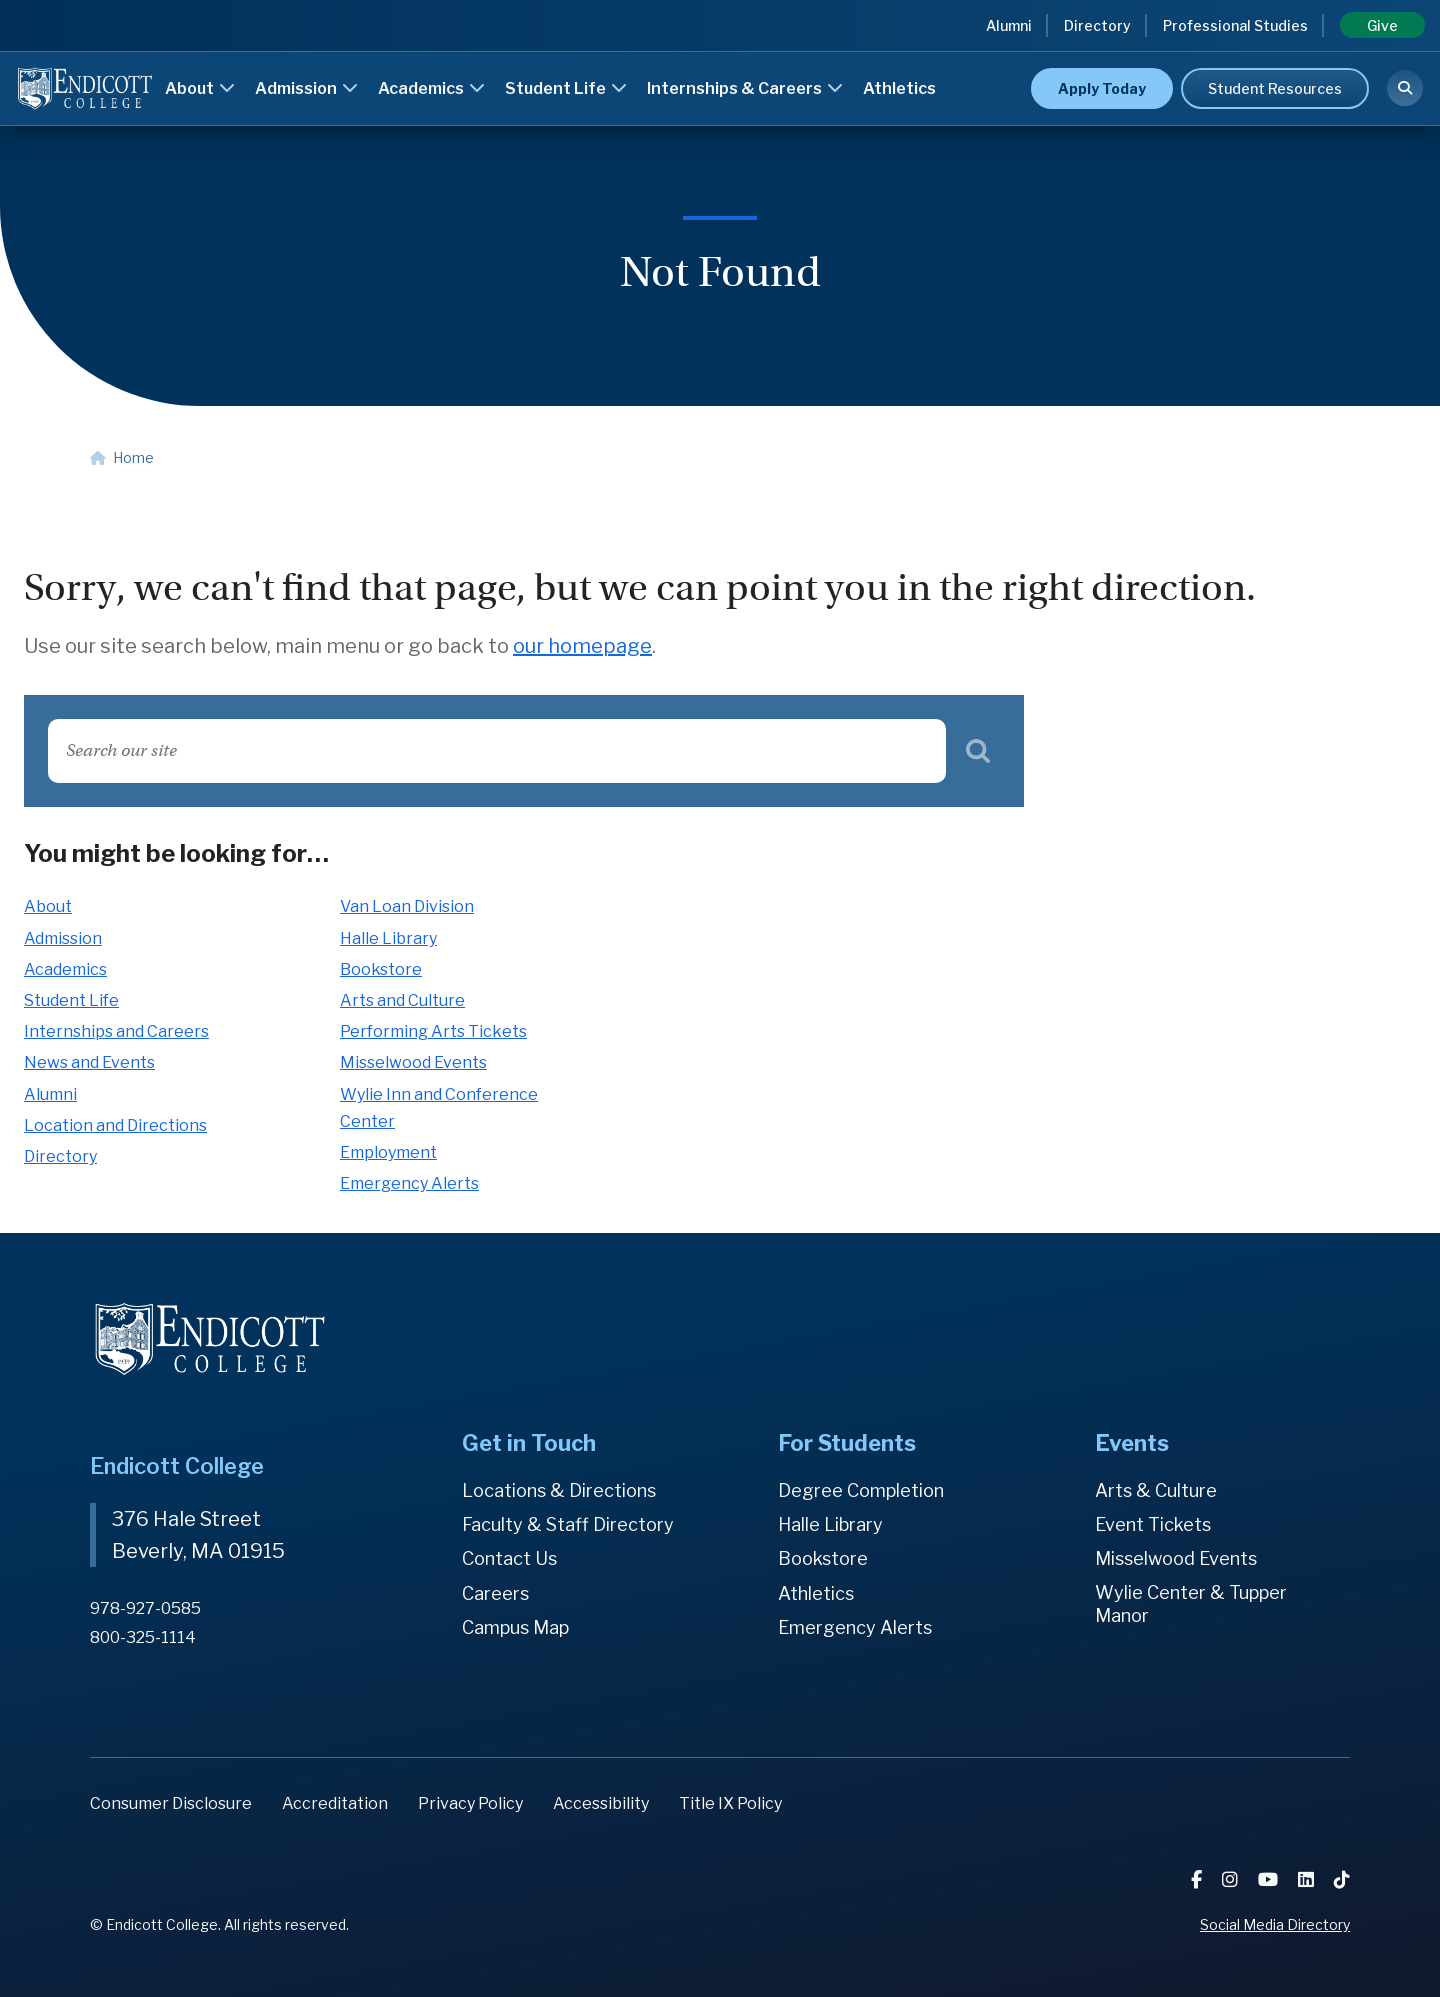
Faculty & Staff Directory (568, 1524)
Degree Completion (861, 1490)
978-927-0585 (145, 1608)
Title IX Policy (730, 1803)
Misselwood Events (413, 1062)
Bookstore (381, 969)
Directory (1097, 25)
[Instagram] (1232, 1879)
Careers (495, 1593)
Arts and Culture (402, 1000)
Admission (306, 88)
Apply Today (1102, 88)
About (200, 88)
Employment (388, 1152)
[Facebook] (1198, 1879)
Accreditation (335, 1803)
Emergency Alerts (409, 1183)
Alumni (1009, 25)
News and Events (89, 1062)
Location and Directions (115, 1125)
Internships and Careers (116, 1031)
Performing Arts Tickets (433, 1031)
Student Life (566, 88)
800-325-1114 (143, 1637)
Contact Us (509, 1558)
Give (1382, 25)
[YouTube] (1270, 1879)
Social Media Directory (1275, 1924)
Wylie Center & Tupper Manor (1191, 1604)
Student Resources (1275, 88)
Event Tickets (1153, 1524)
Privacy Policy (470, 1803)
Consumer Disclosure (171, 1803)
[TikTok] (1342, 1879)
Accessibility (601, 1803)
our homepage (582, 646)
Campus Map (515, 1627)
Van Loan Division (407, 906)
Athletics (899, 88)
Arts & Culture (1156, 1490)
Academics (431, 88)
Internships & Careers (745, 88)
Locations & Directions (559, 1490)
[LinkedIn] (1308, 1879)
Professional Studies (1235, 25)
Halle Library (388, 938)
